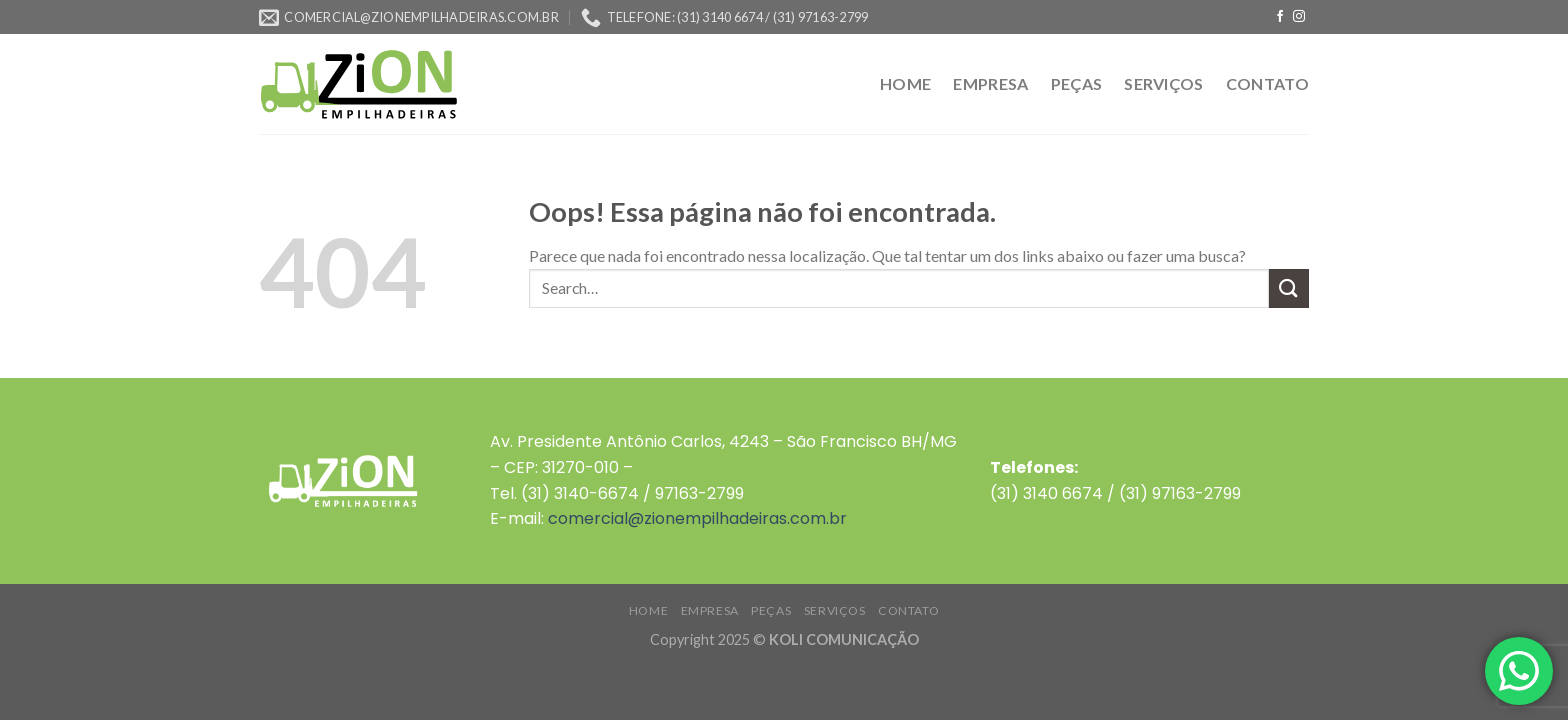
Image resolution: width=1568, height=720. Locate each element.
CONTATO (1267, 83)
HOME (905, 83)
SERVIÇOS (1164, 83)
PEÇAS (1077, 83)
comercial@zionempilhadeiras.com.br (697, 518)
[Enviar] (1289, 288)
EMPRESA (990, 83)
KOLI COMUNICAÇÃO (844, 639)
